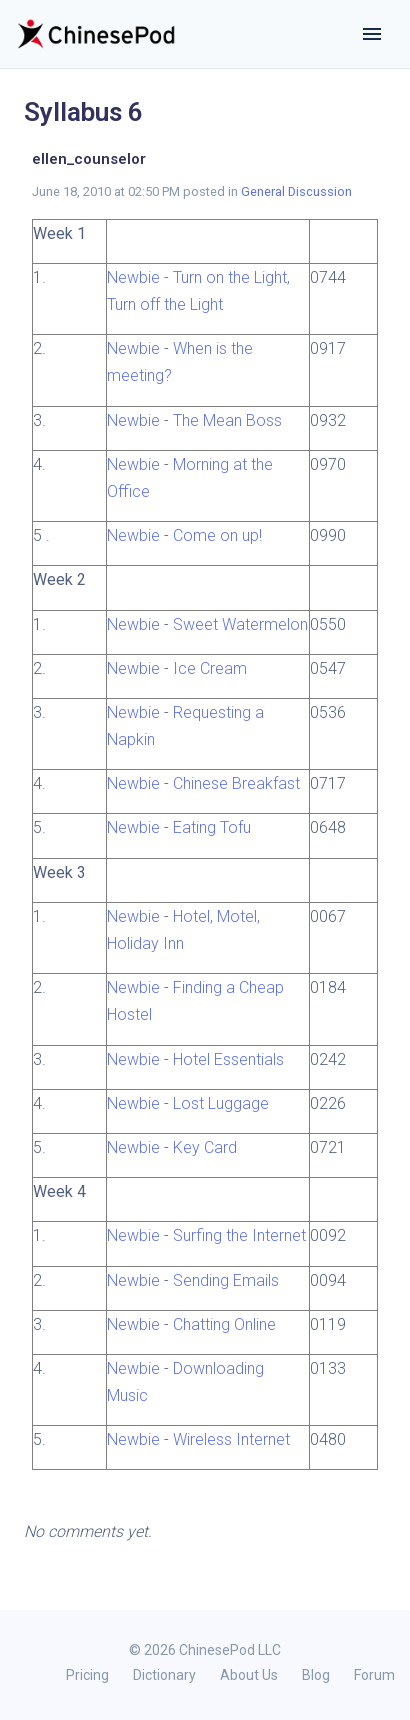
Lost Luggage (221, 1103)
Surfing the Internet (239, 1235)
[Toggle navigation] (372, 34)
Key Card (205, 1147)
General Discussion (296, 191)
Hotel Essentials (228, 1059)
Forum (374, 1675)
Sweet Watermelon (240, 624)
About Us (249, 1675)
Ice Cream (210, 668)
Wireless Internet (231, 1439)
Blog (316, 1675)
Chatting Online (224, 1324)
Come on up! (217, 535)
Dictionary (164, 1675)
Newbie (133, 277)
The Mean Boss (227, 420)
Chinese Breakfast (236, 783)
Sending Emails (226, 1280)
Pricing (87, 1675)
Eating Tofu (212, 827)
